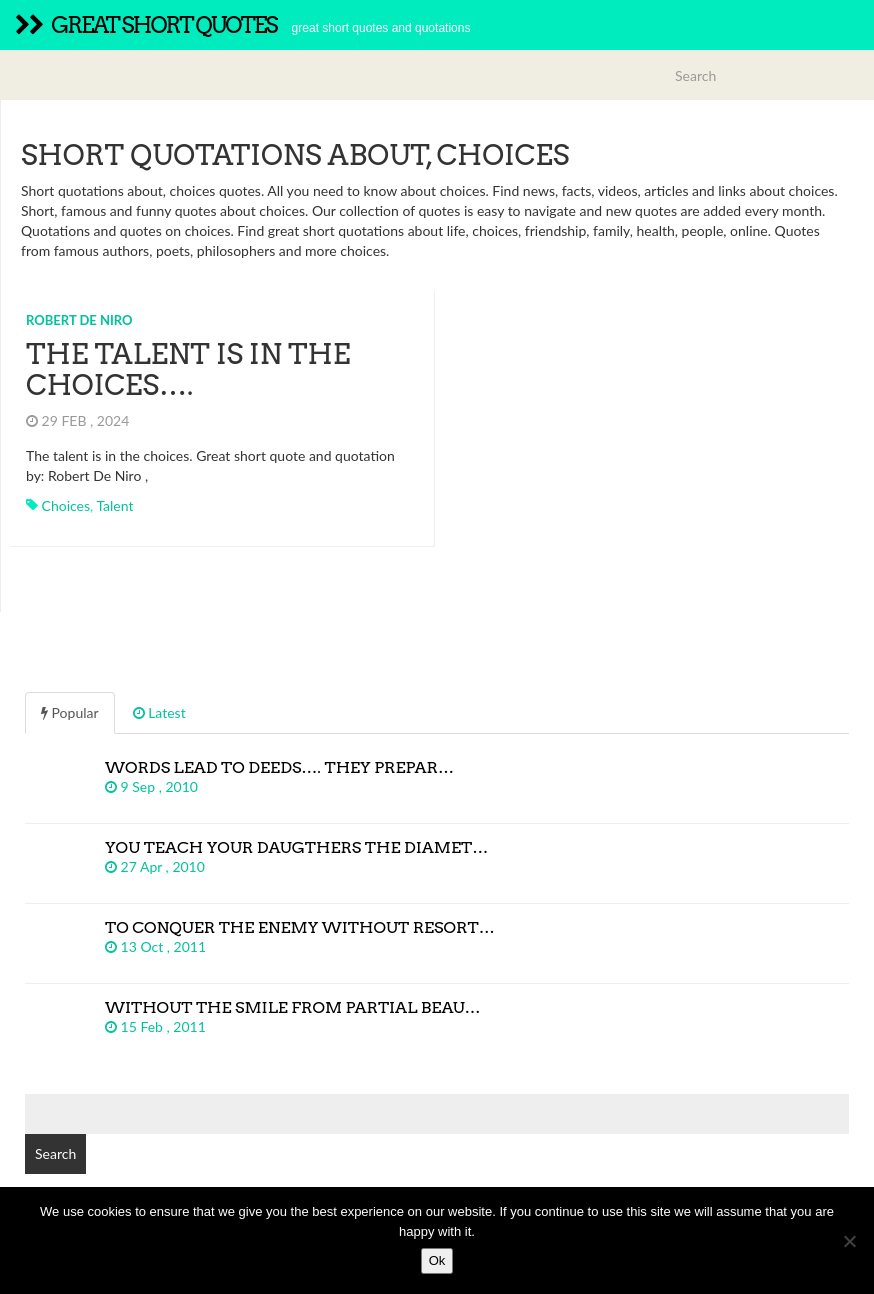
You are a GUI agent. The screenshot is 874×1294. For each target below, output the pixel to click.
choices (66, 505)
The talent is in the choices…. (188, 369)
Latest (159, 712)
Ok (437, 1260)
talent (114, 505)
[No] (849, 1241)
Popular (70, 712)
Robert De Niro (79, 320)
